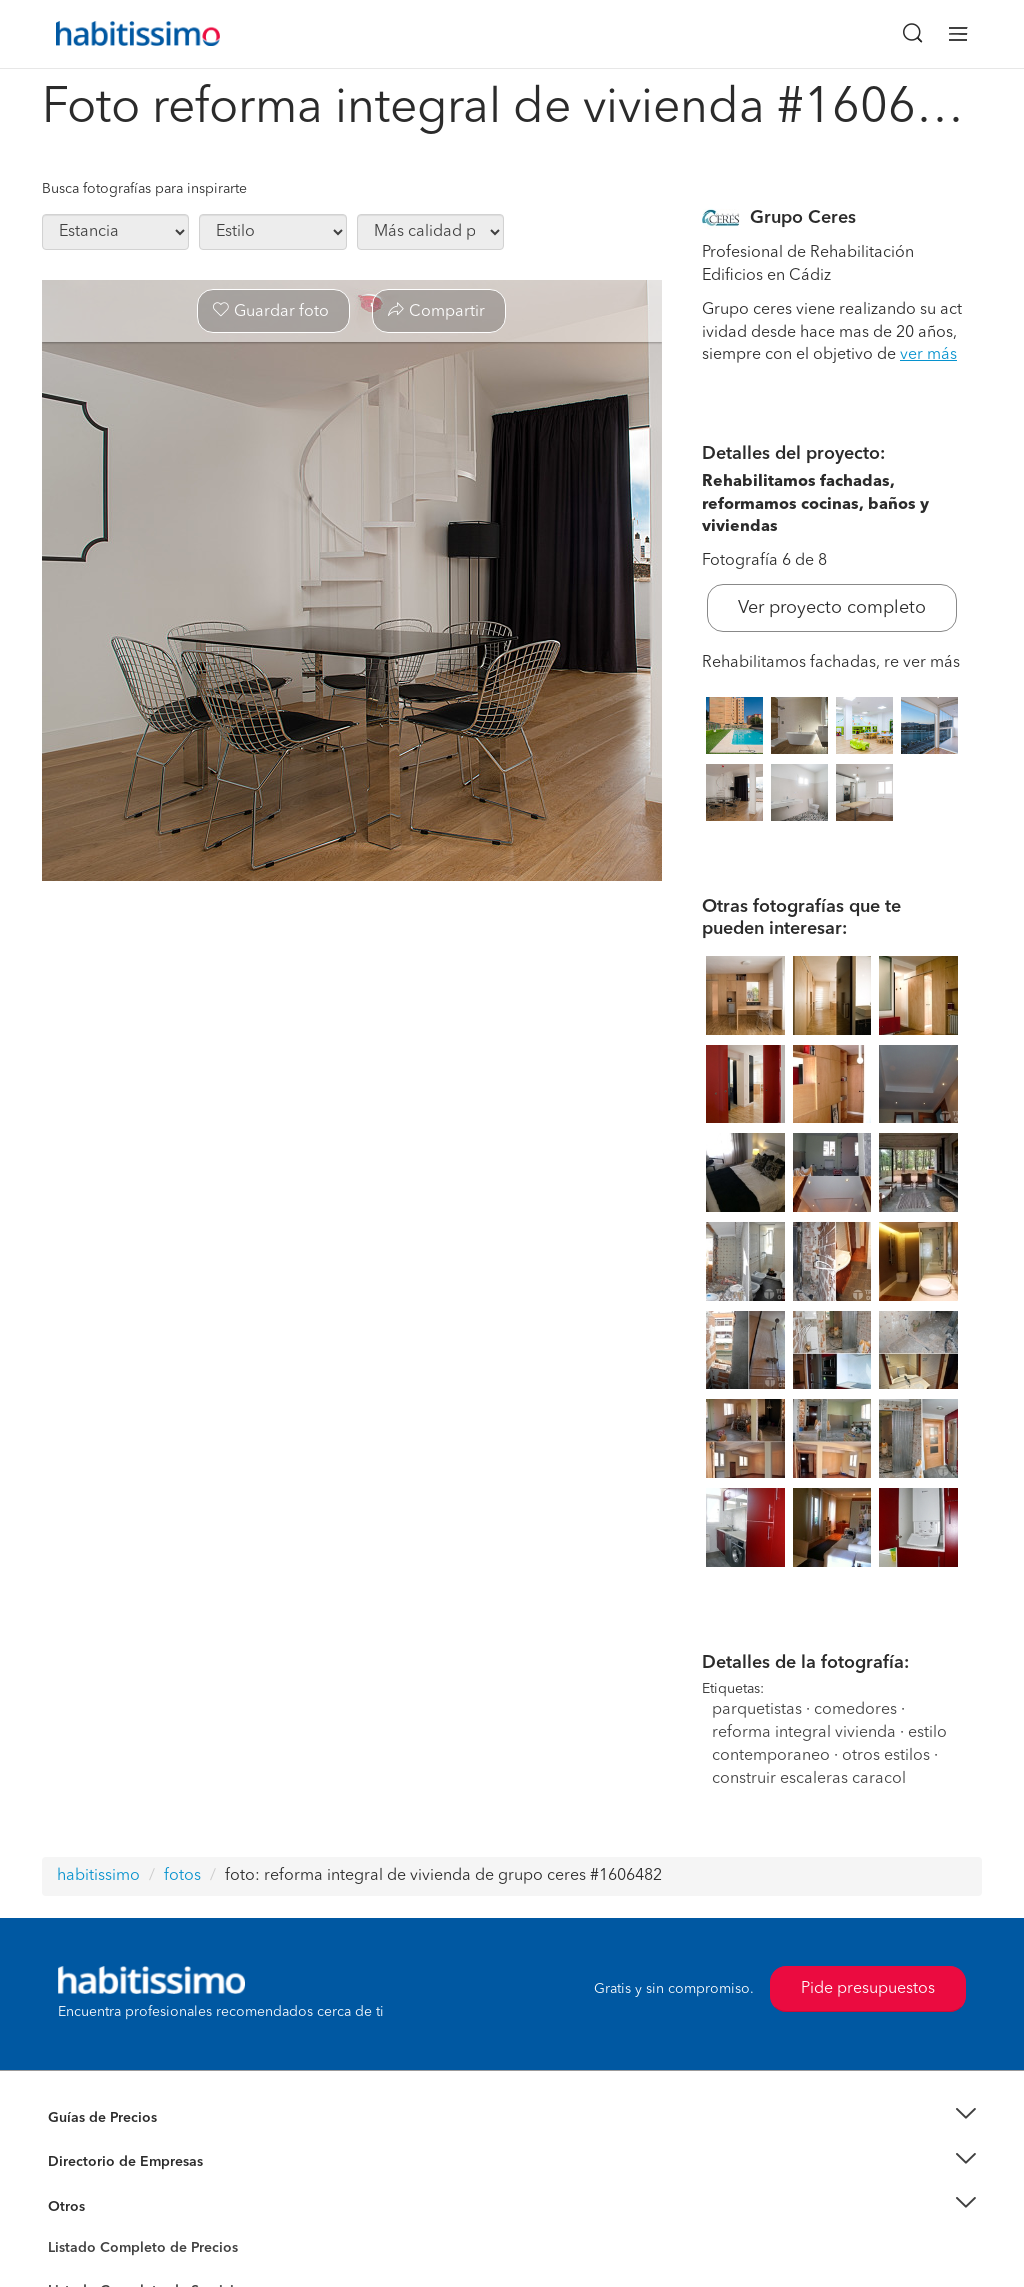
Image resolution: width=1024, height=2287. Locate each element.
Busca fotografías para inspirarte (144, 189)
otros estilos (886, 1756)
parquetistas (757, 1710)
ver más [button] (928, 355)
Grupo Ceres (803, 218)
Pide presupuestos (868, 1989)
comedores (855, 1710)
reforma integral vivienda (804, 1733)
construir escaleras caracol (809, 1779)
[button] (512, 2117)
